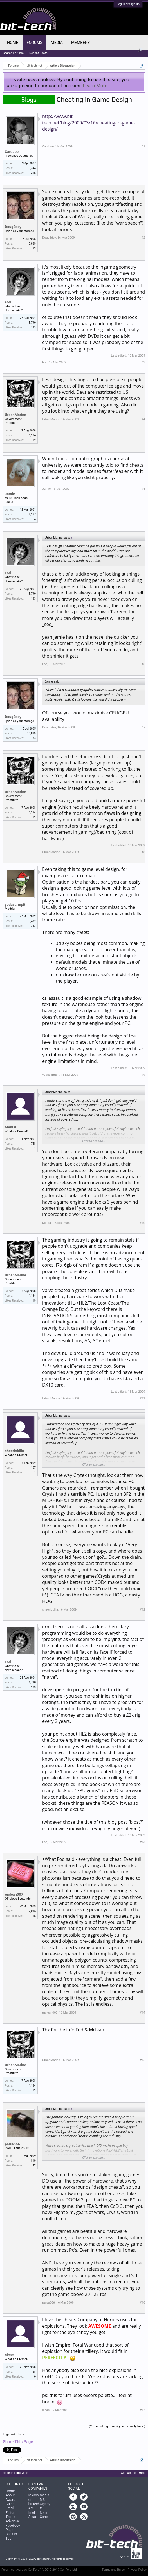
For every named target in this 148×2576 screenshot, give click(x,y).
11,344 (31, 168)
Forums (34, 42)
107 (33, 1467)
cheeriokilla (14, 1451)
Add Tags (17, 2434)
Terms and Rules (113, 2569)
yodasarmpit (15, 904)
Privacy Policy (137, 2569)
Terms (10, 2517)
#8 (143, 852)
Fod (8, 302)
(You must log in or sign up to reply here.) (117, 2426)
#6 (143, 664)
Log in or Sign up (128, 4)
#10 (142, 1223)
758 (33, 1143)
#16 (142, 2302)
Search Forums (13, 53)
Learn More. (96, 85)
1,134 (32, 435)
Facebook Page (13, 2528)
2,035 (32, 1911)
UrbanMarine (15, 415)
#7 (143, 727)
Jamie (10, 494)
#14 (142, 2012)
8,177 (32, 514)
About (10, 2495)
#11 (142, 1398)
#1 (143, 146)
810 (33, 2160)
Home (12, 42)
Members (80, 42)
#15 (142, 2060)
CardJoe (12, 151)
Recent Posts (38, 53)
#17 (142, 2410)
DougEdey (13, 227)
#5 (143, 489)
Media (56, 42)
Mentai (10, 1127)
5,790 (32, 322)
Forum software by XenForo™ (39, 2569)
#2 (143, 238)
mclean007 (14, 1894)
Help (142, 2473)
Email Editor (10, 2510)
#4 (143, 419)
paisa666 (12, 2144)
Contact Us (128, 2473)
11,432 (31, 921)
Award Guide (10, 2502)
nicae (9, 2355)
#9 (143, 1075)
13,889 (31, 243)
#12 (142, 1609)
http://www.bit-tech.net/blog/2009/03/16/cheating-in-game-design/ (88, 122)
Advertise (13, 2521)
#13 (142, 1842)
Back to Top (11, 2536)
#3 (143, 362)
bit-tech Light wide (15, 2473)
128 (33, 2371)
